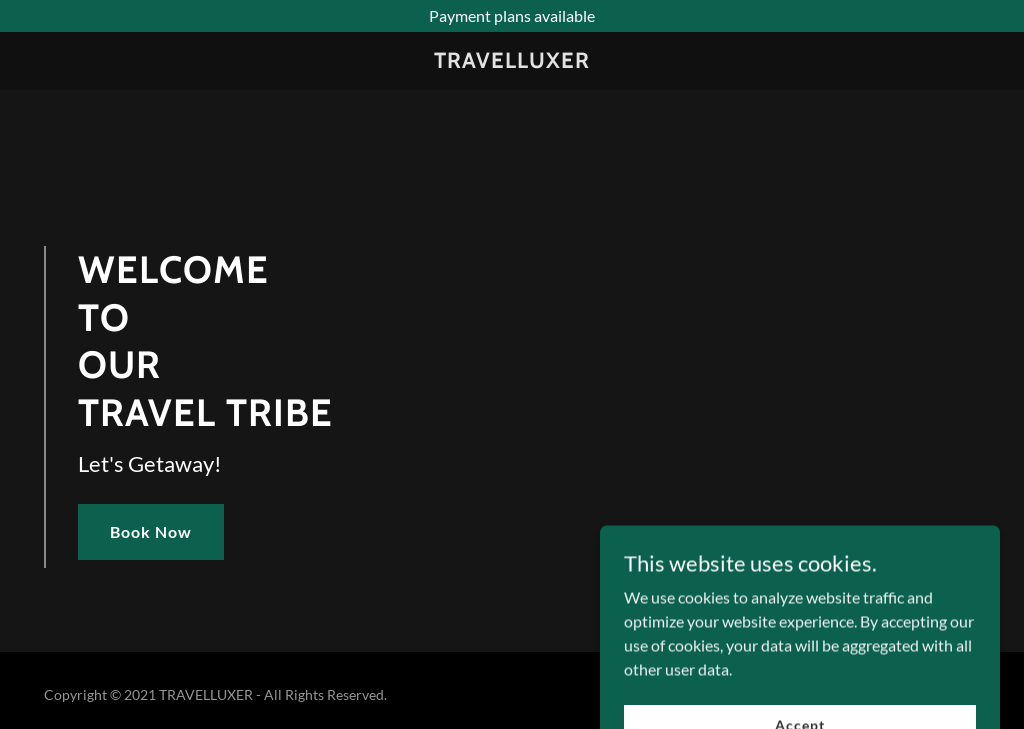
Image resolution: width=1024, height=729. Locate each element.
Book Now (151, 531)
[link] (511, 61)
